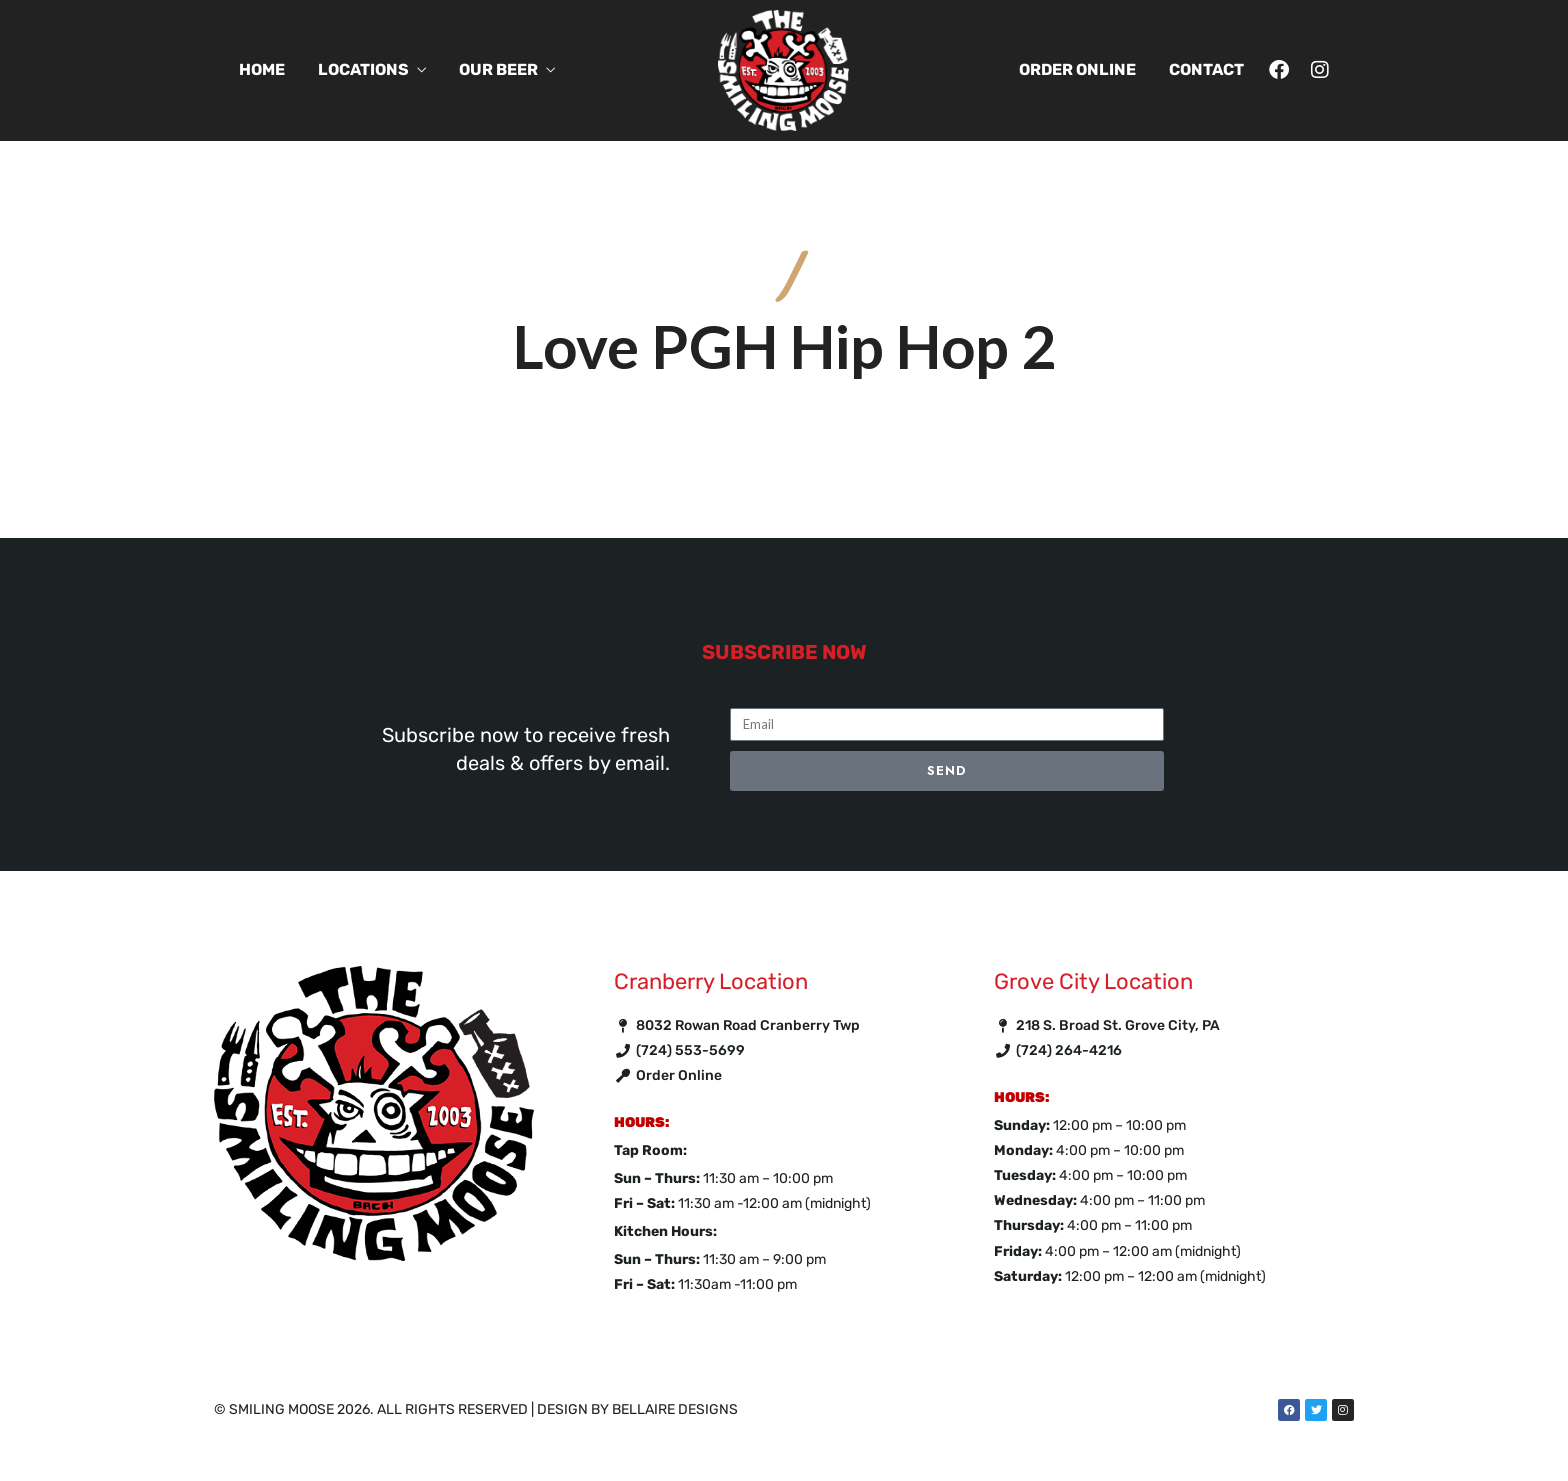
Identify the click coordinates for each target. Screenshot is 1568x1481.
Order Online (1077, 69)
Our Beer (498, 69)
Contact (1206, 69)
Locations (363, 69)
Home (262, 69)
